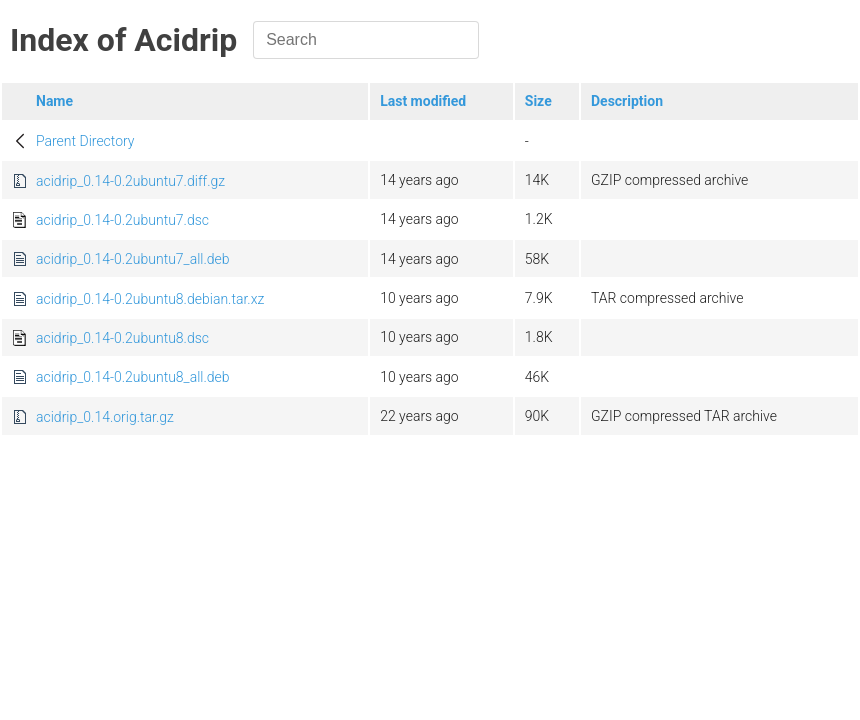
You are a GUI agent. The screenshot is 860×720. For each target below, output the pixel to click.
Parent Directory (85, 141)
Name (54, 101)
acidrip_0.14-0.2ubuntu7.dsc (122, 220)
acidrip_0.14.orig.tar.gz (105, 417)
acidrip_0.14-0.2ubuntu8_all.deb (133, 377)
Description (627, 101)
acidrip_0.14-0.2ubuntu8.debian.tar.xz (150, 299)
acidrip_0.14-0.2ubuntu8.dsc (122, 338)
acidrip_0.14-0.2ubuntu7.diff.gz (130, 181)
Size (538, 101)
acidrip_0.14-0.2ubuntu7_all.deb (133, 259)
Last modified (423, 101)
